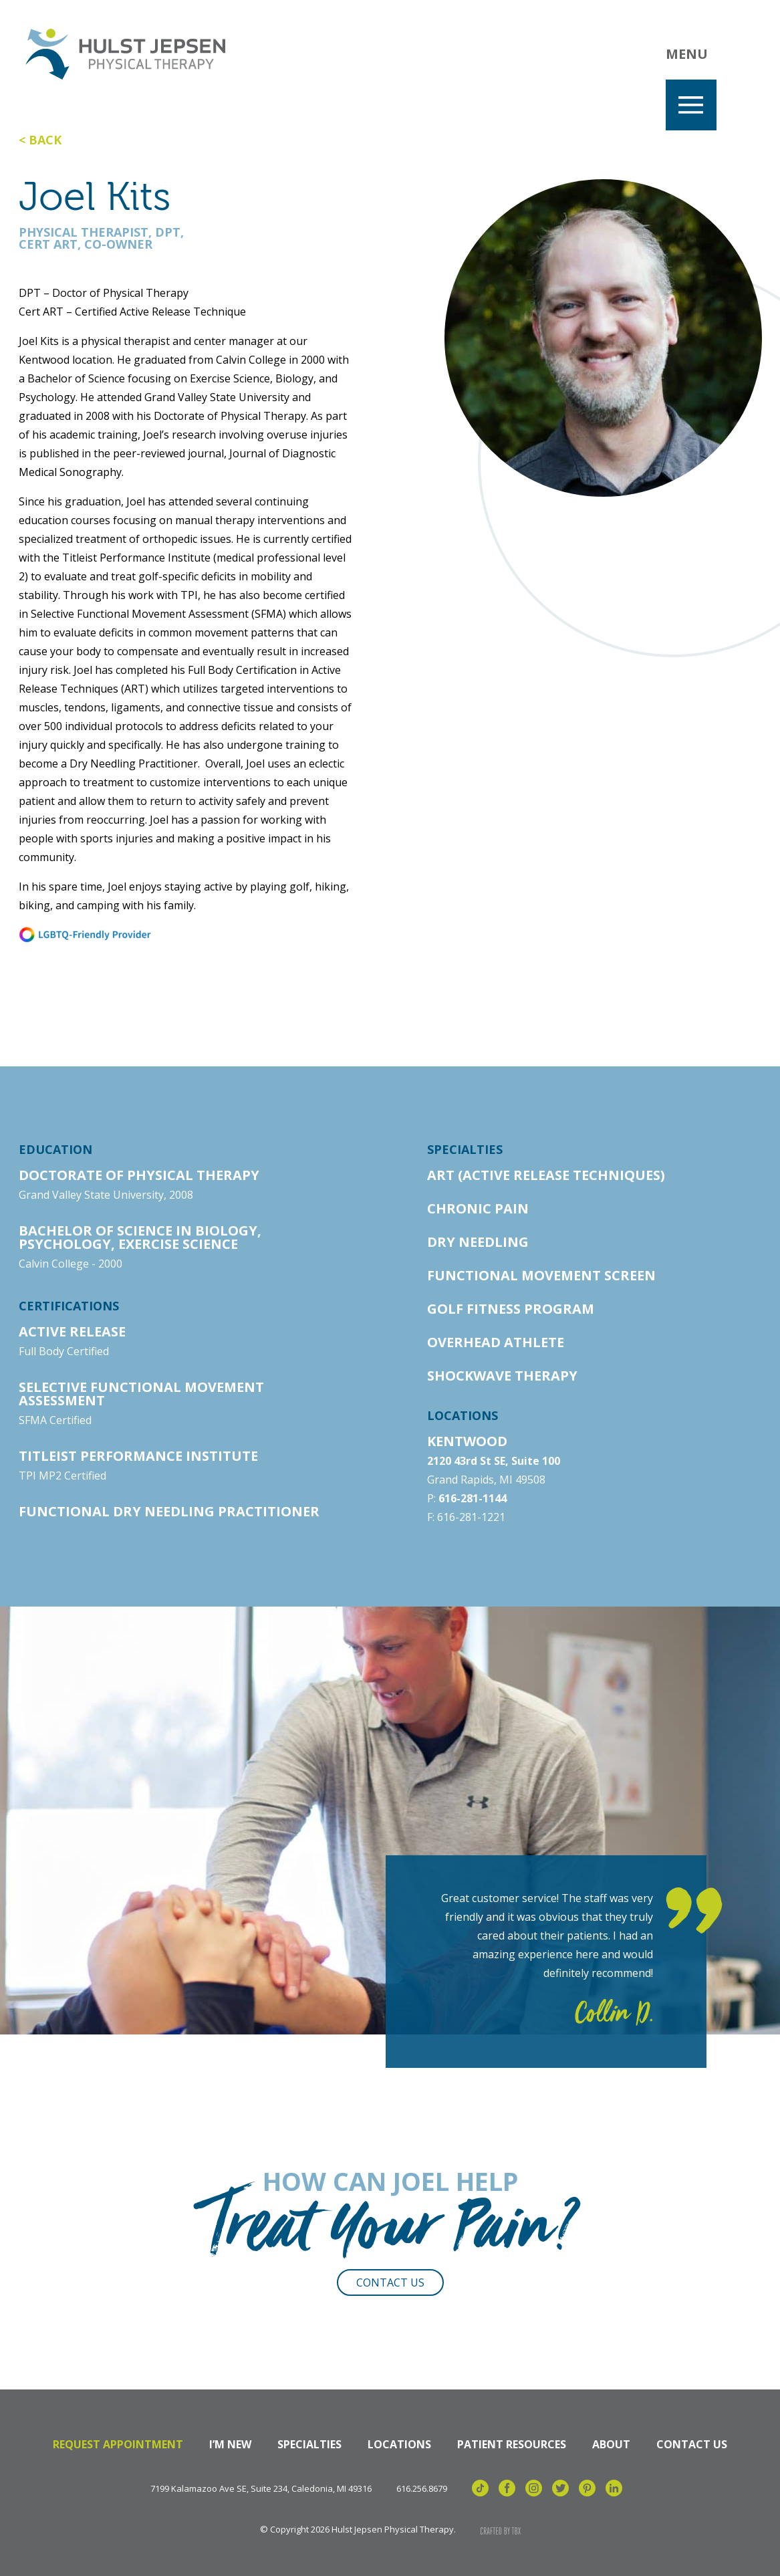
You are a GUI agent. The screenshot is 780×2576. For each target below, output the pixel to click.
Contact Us (390, 2282)
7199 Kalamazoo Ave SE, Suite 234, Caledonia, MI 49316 (261, 2488)
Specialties (309, 2444)
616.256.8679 (421, 2488)
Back (45, 140)
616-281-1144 (472, 1498)
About (611, 2444)
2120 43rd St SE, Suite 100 (493, 1460)
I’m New (230, 2444)
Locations (399, 2444)
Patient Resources (511, 2444)
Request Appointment (118, 2444)
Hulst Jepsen (127, 55)
